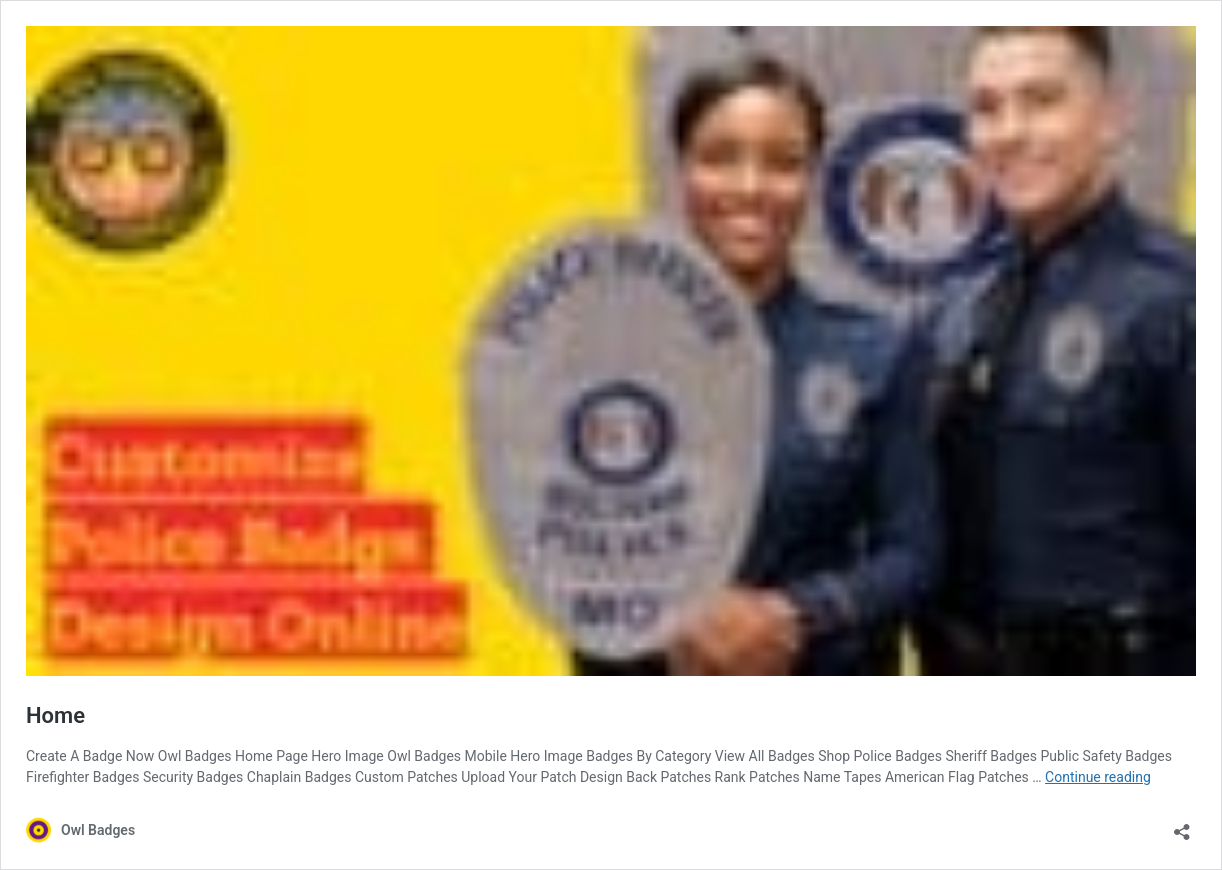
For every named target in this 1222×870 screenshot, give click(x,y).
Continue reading (1098, 777)
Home (55, 715)
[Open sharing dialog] (1182, 825)
